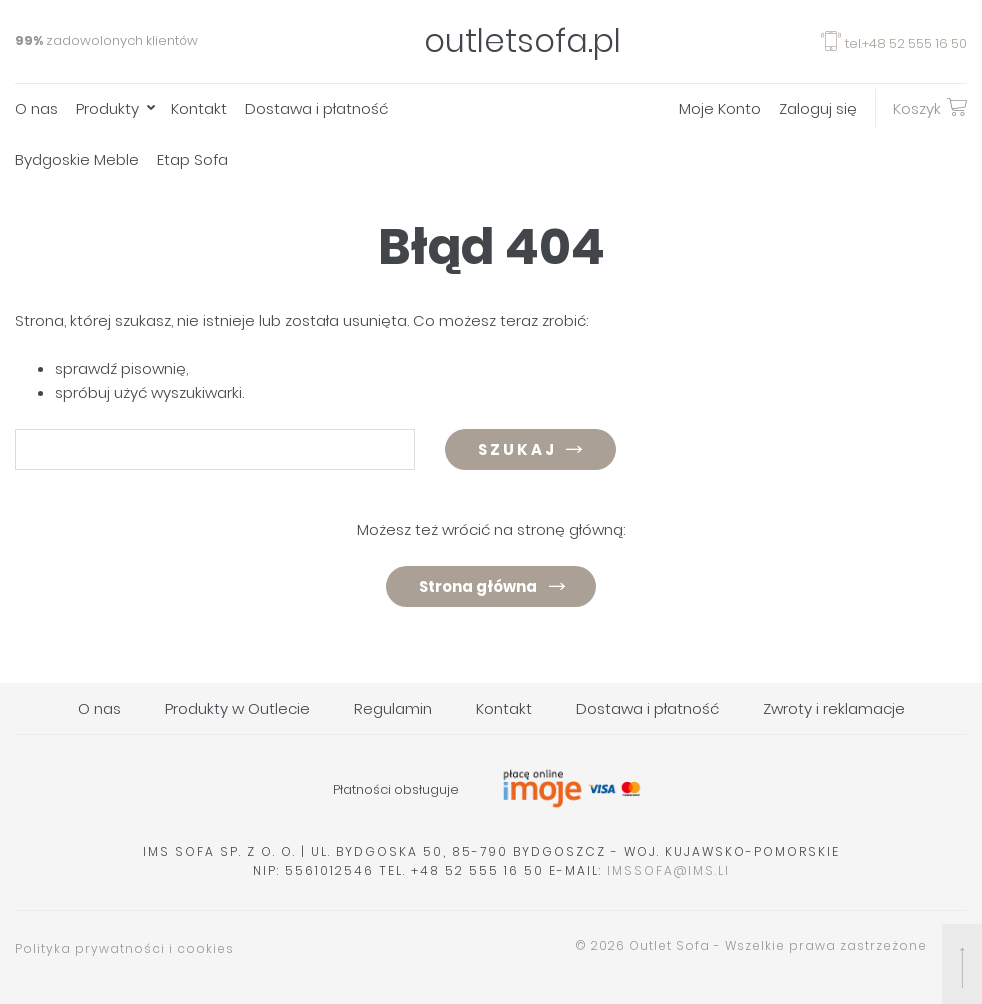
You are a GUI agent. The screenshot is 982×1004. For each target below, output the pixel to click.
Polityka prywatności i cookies (124, 948)
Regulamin (393, 708)
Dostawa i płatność (316, 108)
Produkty (107, 108)
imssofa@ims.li (668, 870)
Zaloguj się (818, 108)
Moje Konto (720, 108)
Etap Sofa (192, 159)
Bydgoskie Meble (77, 159)
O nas (36, 108)
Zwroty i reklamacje (834, 708)
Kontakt (199, 108)
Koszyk (930, 107)
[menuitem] (45, 108)
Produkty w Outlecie (237, 708)
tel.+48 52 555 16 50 (894, 43)
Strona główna (478, 586)
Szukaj (517, 449)
